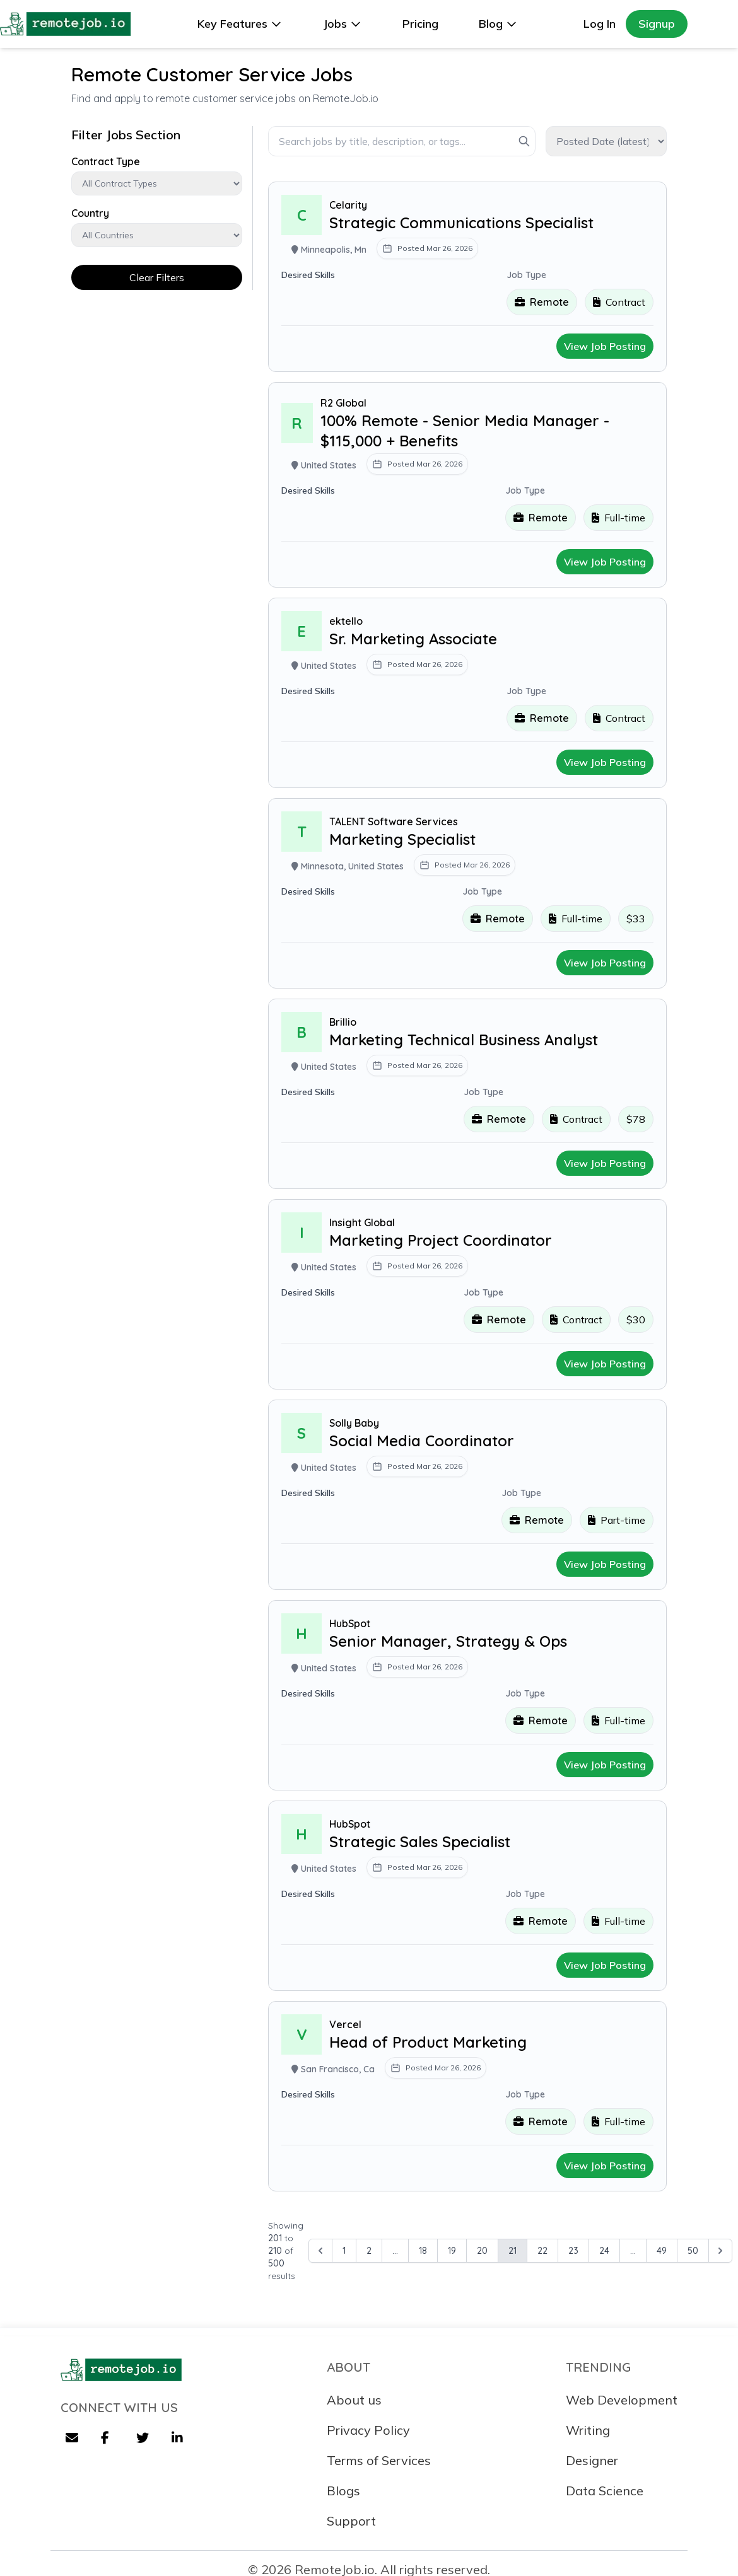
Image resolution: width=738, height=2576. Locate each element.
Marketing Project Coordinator (440, 1240)
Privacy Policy (368, 2430)
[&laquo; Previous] (320, 2251)
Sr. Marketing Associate (413, 638)
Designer (592, 2460)
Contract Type (105, 161)
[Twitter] (143, 2439)
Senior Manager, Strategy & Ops (448, 1641)
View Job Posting (605, 346)
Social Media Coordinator (421, 1440)
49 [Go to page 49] (662, 2250)
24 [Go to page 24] (604, 2250)
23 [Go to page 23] (573, 2250)
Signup (656, 23)
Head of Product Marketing (428, 2042)
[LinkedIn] (179, 2439)
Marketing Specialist (402, 839)
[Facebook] (108, 2439)
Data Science (604, 2490)
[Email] (73, 2439)
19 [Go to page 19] (452, 2250)
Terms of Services (379, 2460)
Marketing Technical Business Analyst (463, 1039)
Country (90, 213)
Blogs (343, 2490)
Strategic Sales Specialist (419, 1841)
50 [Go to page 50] (693, 2250)
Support (351, 2521)
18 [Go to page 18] (423, 2250)
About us (354, 2400)
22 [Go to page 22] (542, 2250)
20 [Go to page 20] (482, 2250)
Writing (588, 2430)
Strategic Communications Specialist (461, 222)
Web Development (621, 2400)
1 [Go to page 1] (344, 2250)
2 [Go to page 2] (369, 2250)
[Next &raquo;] (720, 2251)
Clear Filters (156, 277)
